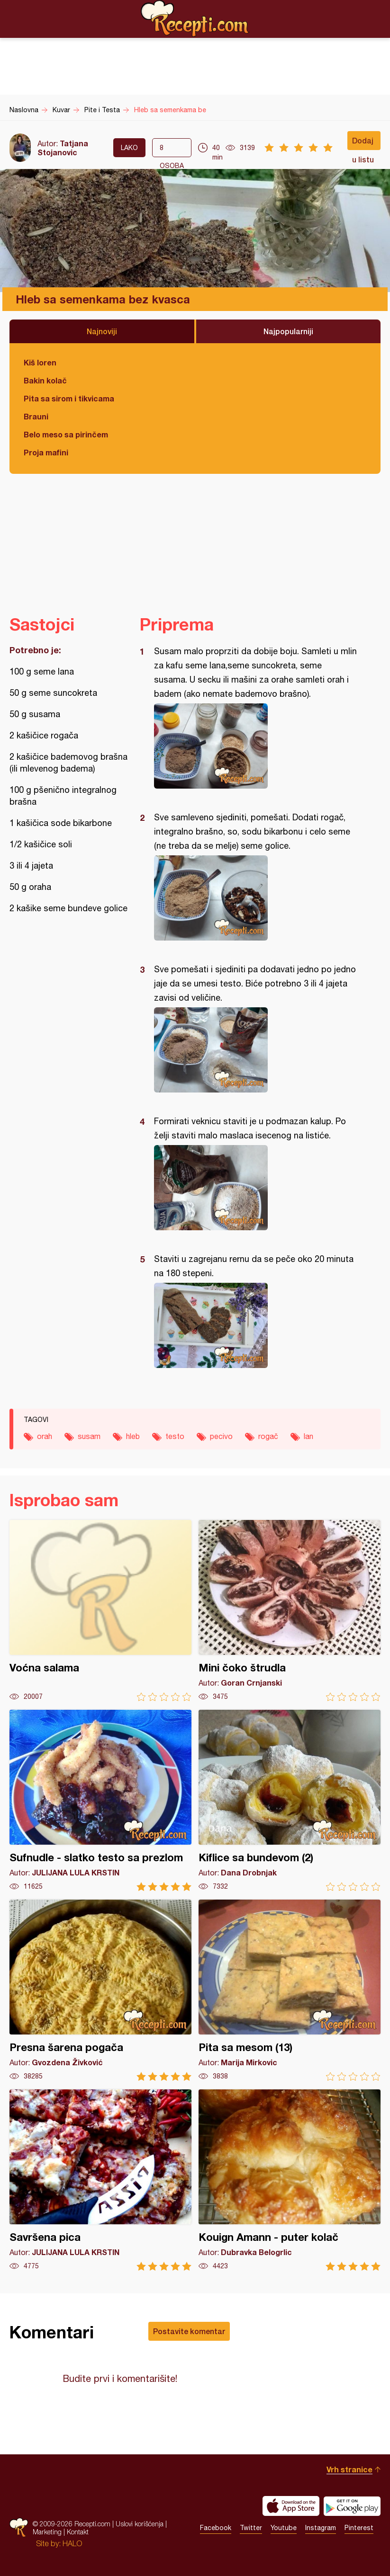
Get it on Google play (352, 2506)
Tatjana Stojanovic (62, 148)
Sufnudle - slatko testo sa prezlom (100, 1800)
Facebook (215, 2528)
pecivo (221, 1436)
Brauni (36, 416)
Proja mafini (46, 452)
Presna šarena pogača (100, 1990)
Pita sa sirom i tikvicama (69, 398)
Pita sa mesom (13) (290, 1990)
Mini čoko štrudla (290, 1610)
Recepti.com (195, 18)
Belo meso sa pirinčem (66, 434)
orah (44, 1436)
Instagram (320, 2528)
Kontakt (78, 2532)
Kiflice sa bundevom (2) (290, 1800)
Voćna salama (100, 1610)
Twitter (251, 2528)
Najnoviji (102, 331)
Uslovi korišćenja (139, 2524)
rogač (268, 1436)
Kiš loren (40, 362)
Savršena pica (100, 2180)
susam (89, 1436)
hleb (133, 1436)
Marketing (47, 2532)
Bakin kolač (45, 380)
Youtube (284, 2528)
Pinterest (359, 2528)
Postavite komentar (189, 2331)
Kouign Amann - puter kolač (290, 2180)
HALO (72, 2543)
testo (174, 1436)
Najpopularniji (288, 331)
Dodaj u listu (363, 143)
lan (308, 1436)
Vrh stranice (349, 2469)
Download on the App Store (291, 2506)
